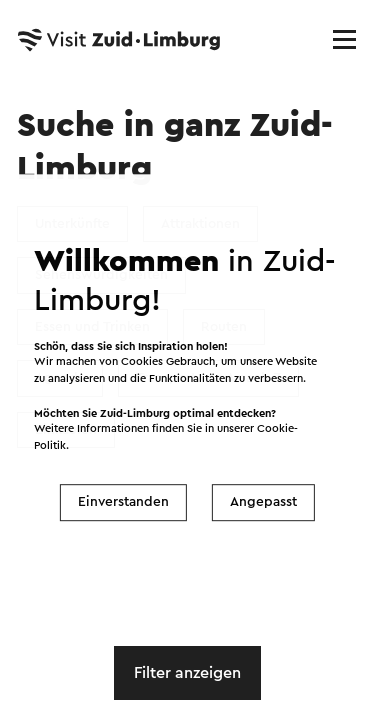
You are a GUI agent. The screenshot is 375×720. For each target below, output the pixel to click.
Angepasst (263, 502)
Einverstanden (123, 502)
